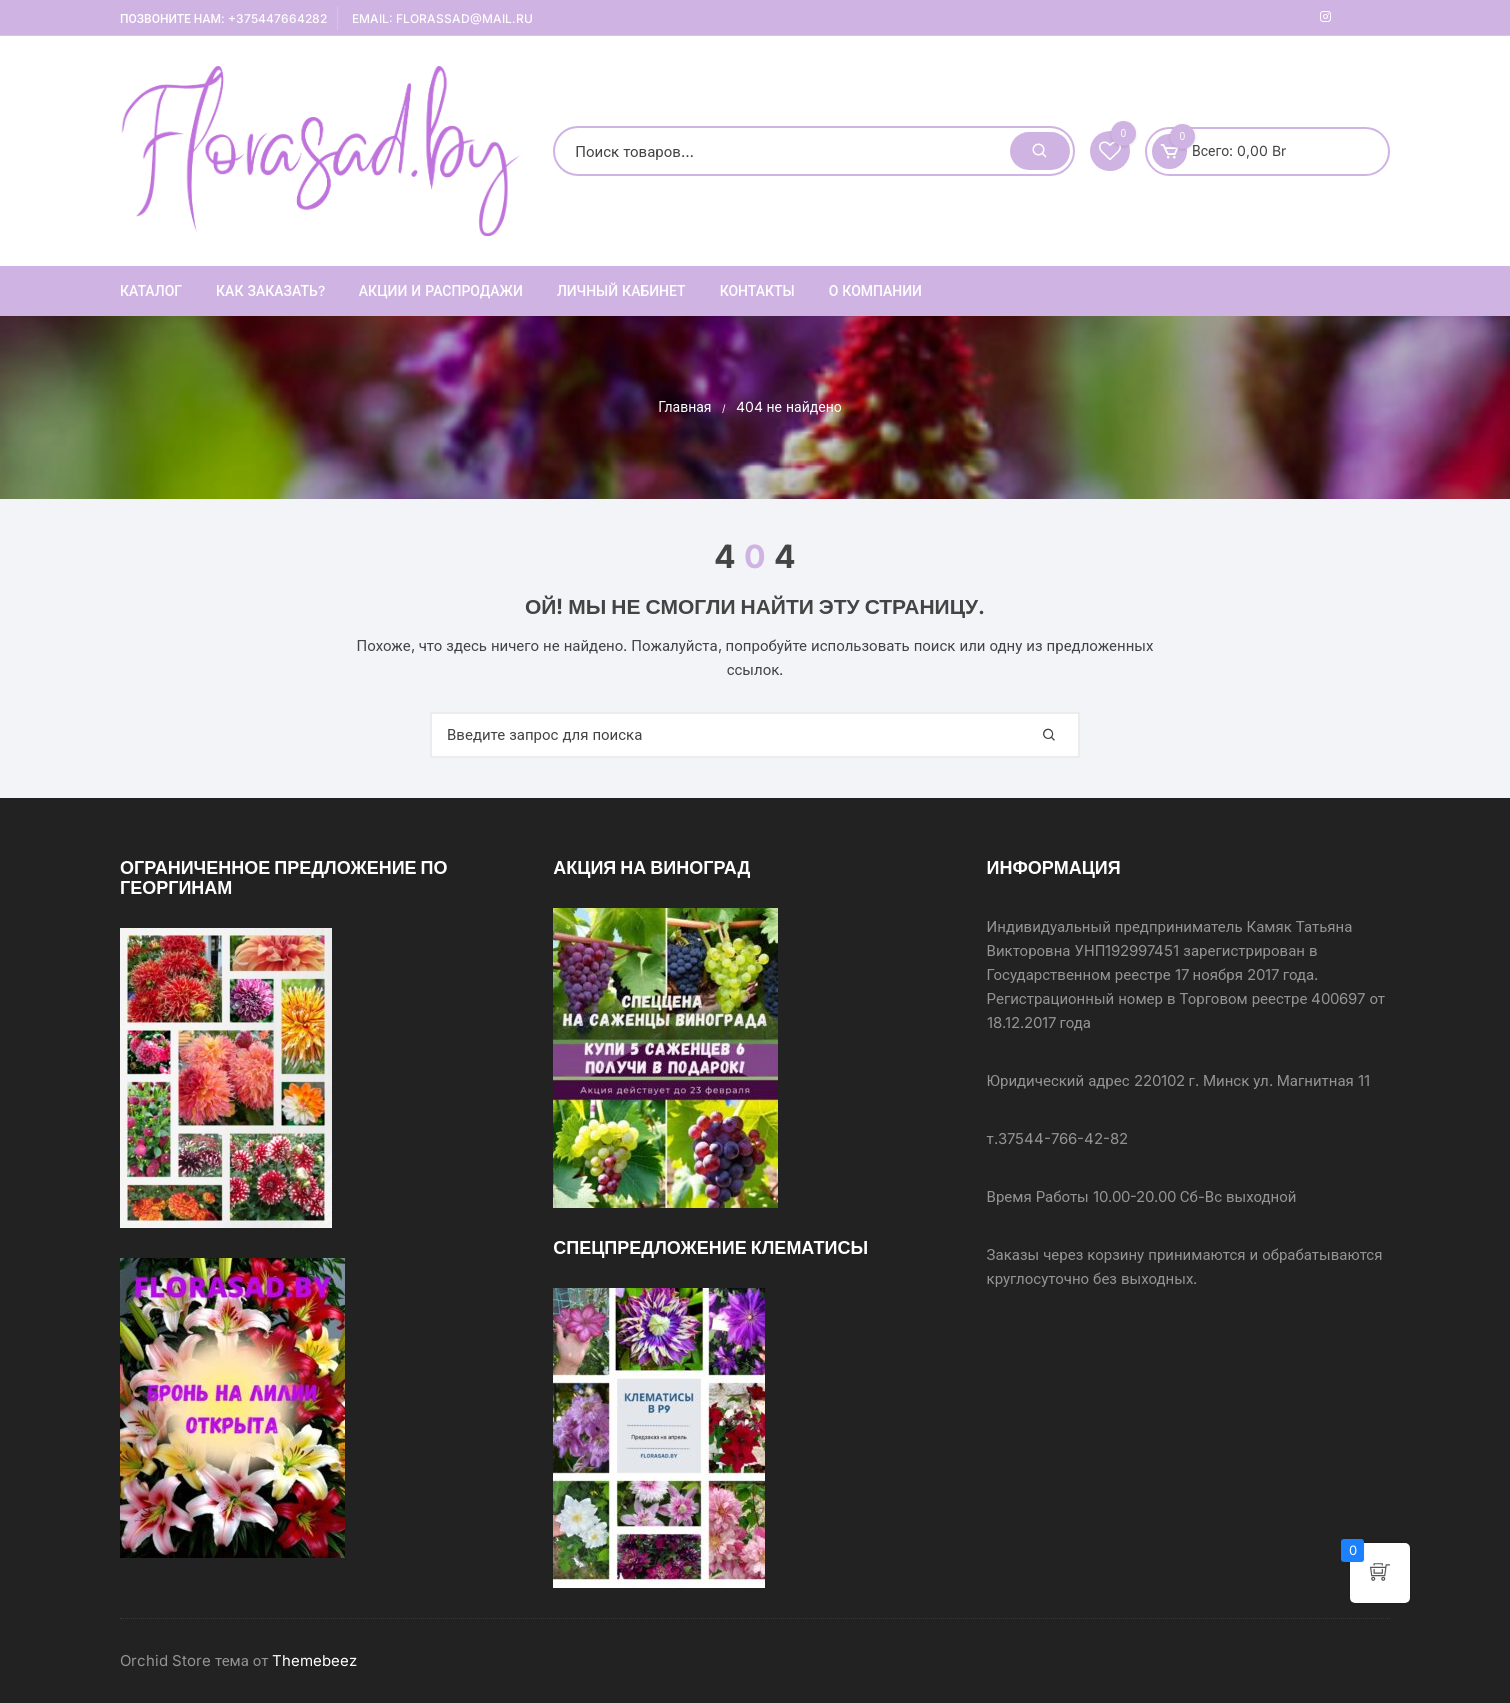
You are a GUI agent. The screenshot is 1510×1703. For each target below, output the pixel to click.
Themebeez (314, 1660)
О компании (875, 290)
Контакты (757, 290)
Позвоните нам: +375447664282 (223, 18)
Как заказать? (270, 290)
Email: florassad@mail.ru (442, 18)
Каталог (151, 290)
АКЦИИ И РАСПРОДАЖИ (441, 290)
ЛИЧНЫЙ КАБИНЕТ (621, 290)
